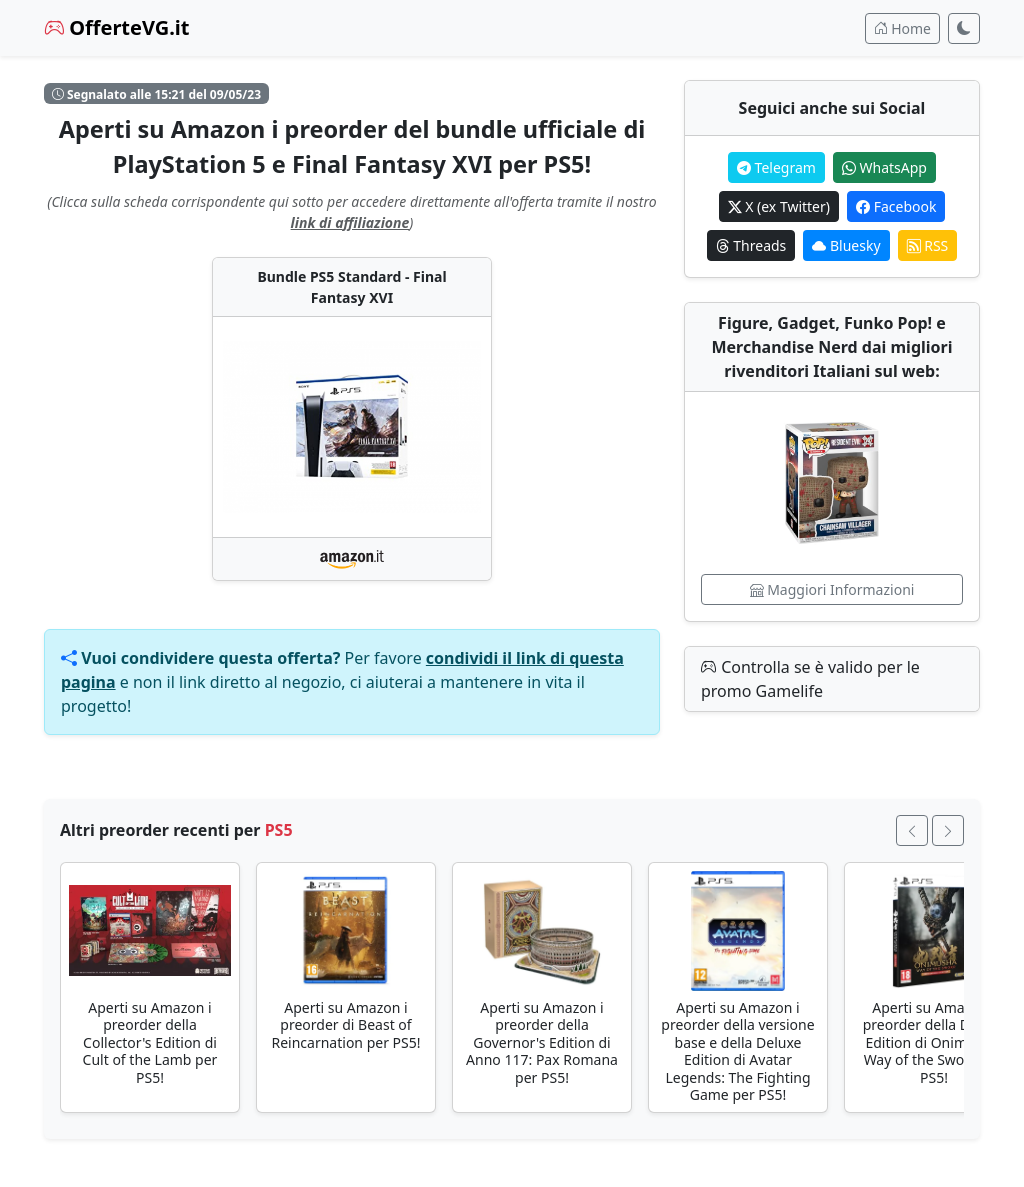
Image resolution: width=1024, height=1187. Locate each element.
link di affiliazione (350, 222)
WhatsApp (884, 167)
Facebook (896, 206)
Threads (751, 245)
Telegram (776, 167)
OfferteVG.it (117, 27)
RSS (928, 245)
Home (902, 28)
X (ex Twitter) (779, 206)
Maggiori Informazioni (832, 589)
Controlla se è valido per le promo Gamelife (810, 679)
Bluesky (846, 245)
